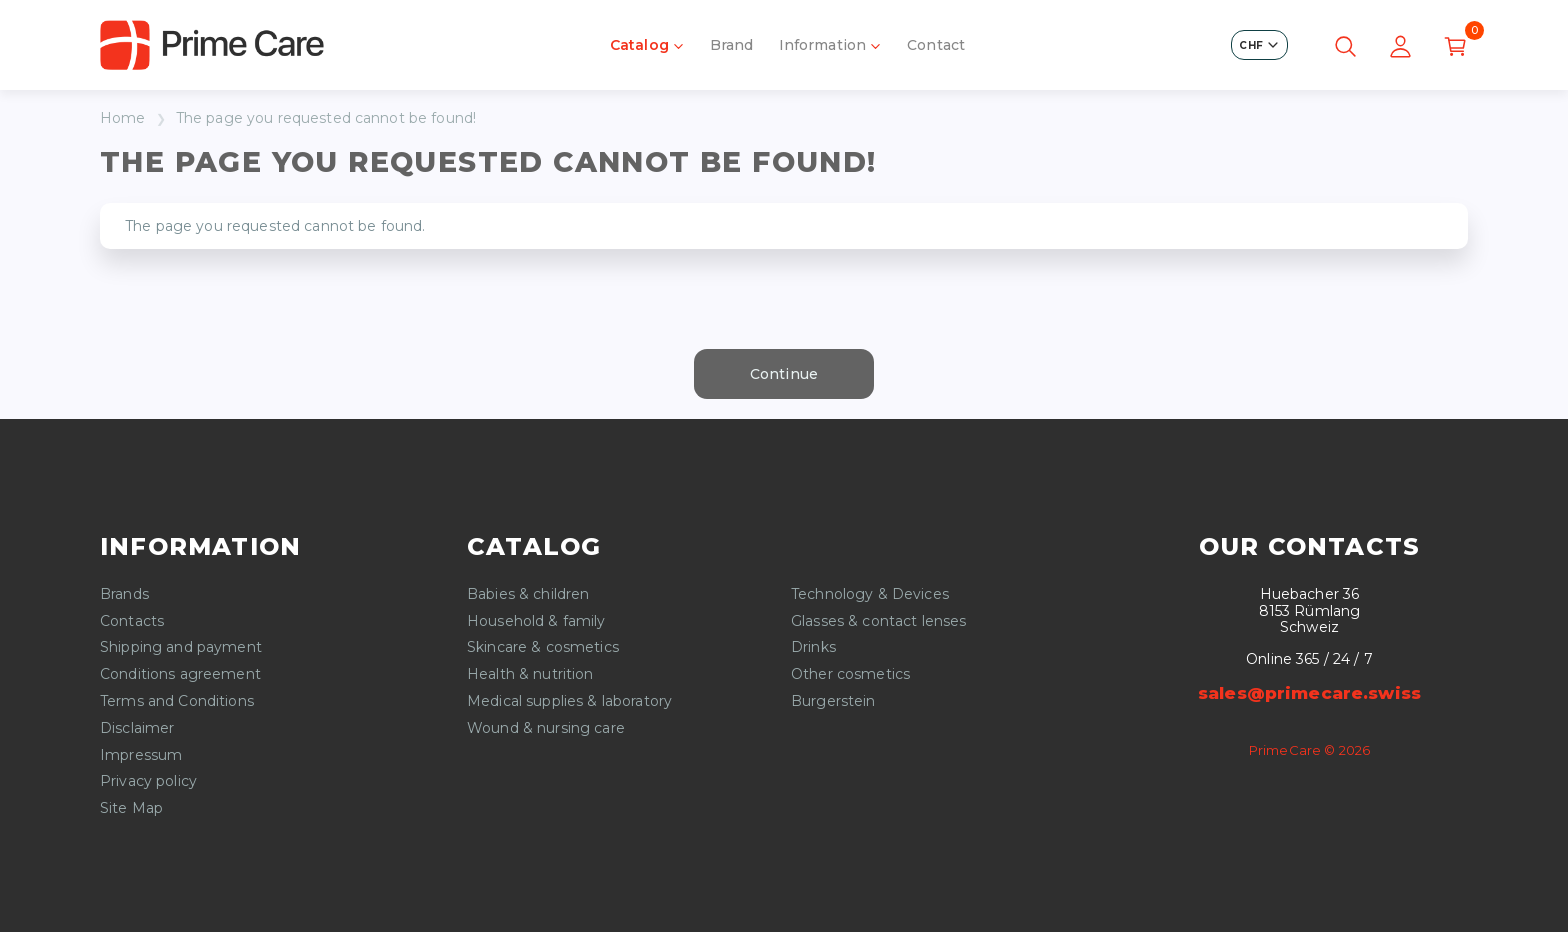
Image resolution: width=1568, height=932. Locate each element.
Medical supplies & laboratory (569, 701)
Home (123, 118)
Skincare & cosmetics (543, 647)
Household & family (536, 621)
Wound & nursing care (546, 728)
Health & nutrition (530, 674)
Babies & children (528, 594)
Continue (784, 374)
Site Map (131, 808)
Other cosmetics (850, 674)
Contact (936, 45)
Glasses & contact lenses (878, 621)
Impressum (141, 755)
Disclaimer (137, 728)
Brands (124, 594)
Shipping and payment (181, 647)
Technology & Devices (870, 594)
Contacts (132, 621)
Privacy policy (148, 781)
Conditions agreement (180, 674)
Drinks (813, 647)
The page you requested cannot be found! (326, 118)
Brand (732, 45)
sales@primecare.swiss (1309, 693)
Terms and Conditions (177, 701)
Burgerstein (833, 701)
